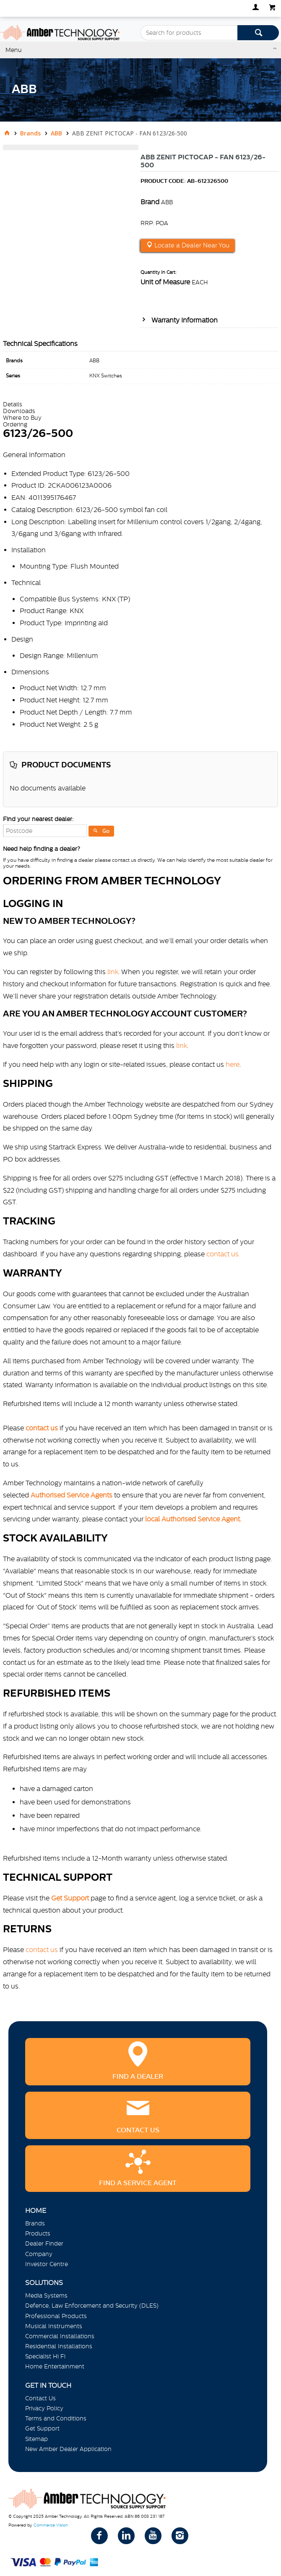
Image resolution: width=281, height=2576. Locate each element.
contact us (42, 1949)
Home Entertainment (54, 2366)
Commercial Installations (59, 2336)
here (232, 1064)
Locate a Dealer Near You (191, 245)
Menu (13, 50)
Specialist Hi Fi (45, 2356)
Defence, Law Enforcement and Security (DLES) (92, 2305)
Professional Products (56, 2316)
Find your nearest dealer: (38, 819)
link (112, 971)
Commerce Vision (51, 2525)
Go (105, 831)
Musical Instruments (53, 2326)
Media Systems (46, 2295)
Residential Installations (58, 2346)
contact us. (223, 1254)
